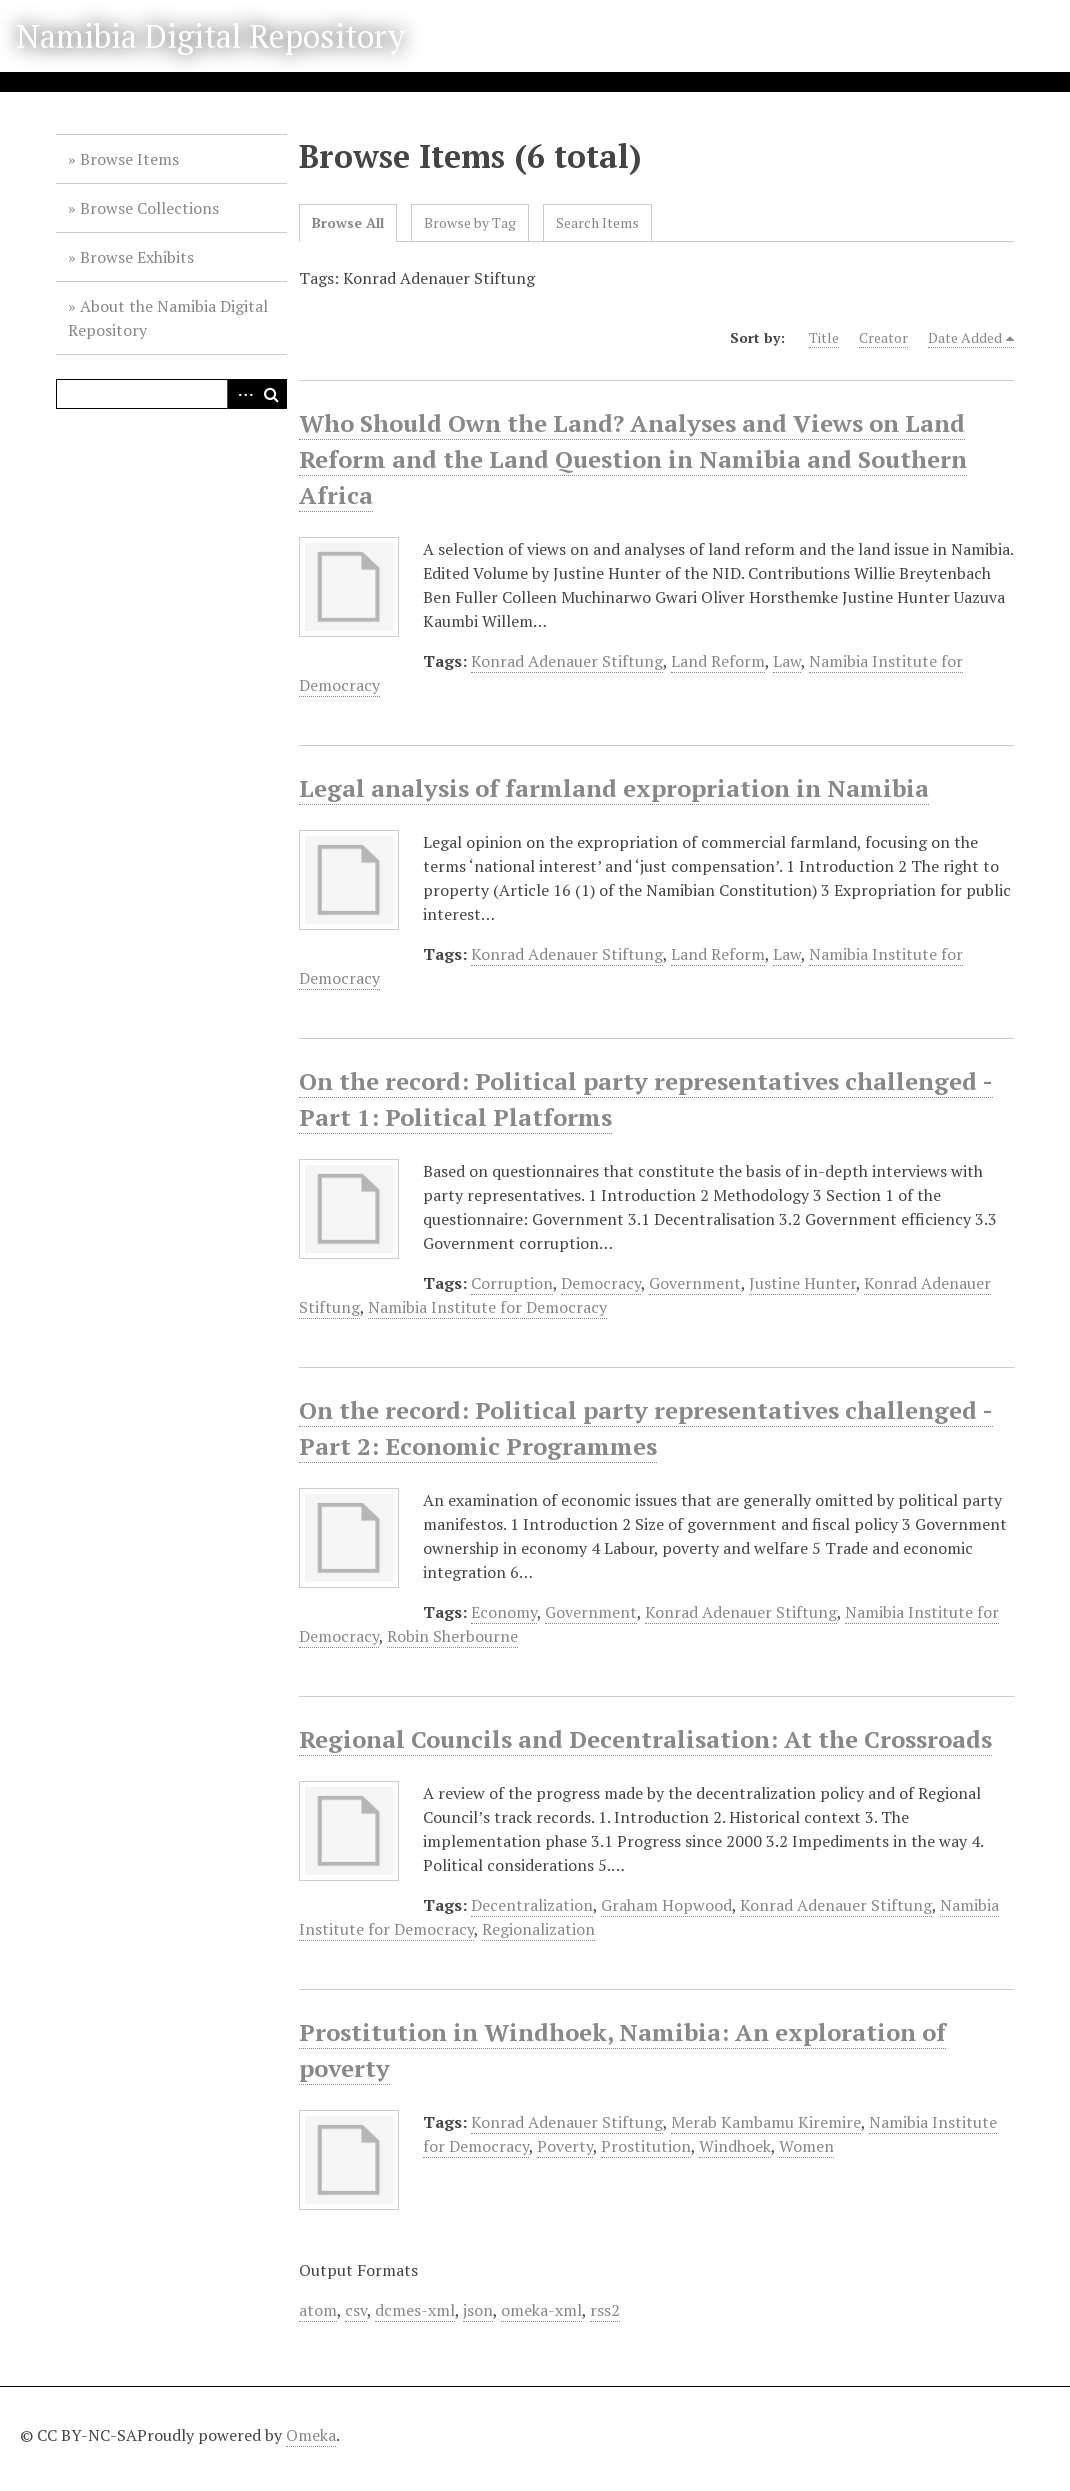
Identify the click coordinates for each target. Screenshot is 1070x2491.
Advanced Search (242, 394)
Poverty (565, 2146)
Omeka (311, 2435)
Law (787, 661)
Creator (883, 337)
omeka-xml (541, 2310)
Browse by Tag (470, 222)
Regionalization (538, 1929)
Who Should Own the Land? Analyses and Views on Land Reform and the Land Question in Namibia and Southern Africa (633, 459)
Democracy (601, 1283)
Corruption (512, 1283)
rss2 (605, 2310)
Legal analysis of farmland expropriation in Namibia (614, 788)
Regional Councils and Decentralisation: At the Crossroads (645, 1739)
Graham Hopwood (666, 1905)
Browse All (348, 222)
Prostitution (646, 2146)
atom (318, 2310)
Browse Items (129, 159)
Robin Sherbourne (452, 1636)
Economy (504, 1612)
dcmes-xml (415, 2310)
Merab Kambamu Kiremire (766, 2122)
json (478, 2310)
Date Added (965, 337)
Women (806, 2146)
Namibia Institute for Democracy (487, 1307)
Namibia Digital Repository (210, 36)
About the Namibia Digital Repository (168, 318)
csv (356, 2310)
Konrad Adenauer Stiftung (567, 661)
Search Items (597, 222)
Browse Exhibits (137, 257)
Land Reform (718, 661)
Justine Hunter (802, 1283)
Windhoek (735, 2146)
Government (695, 1283)
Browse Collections (149, 208)
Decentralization (532, 1905)
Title (824, 337)
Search (272, 394)
